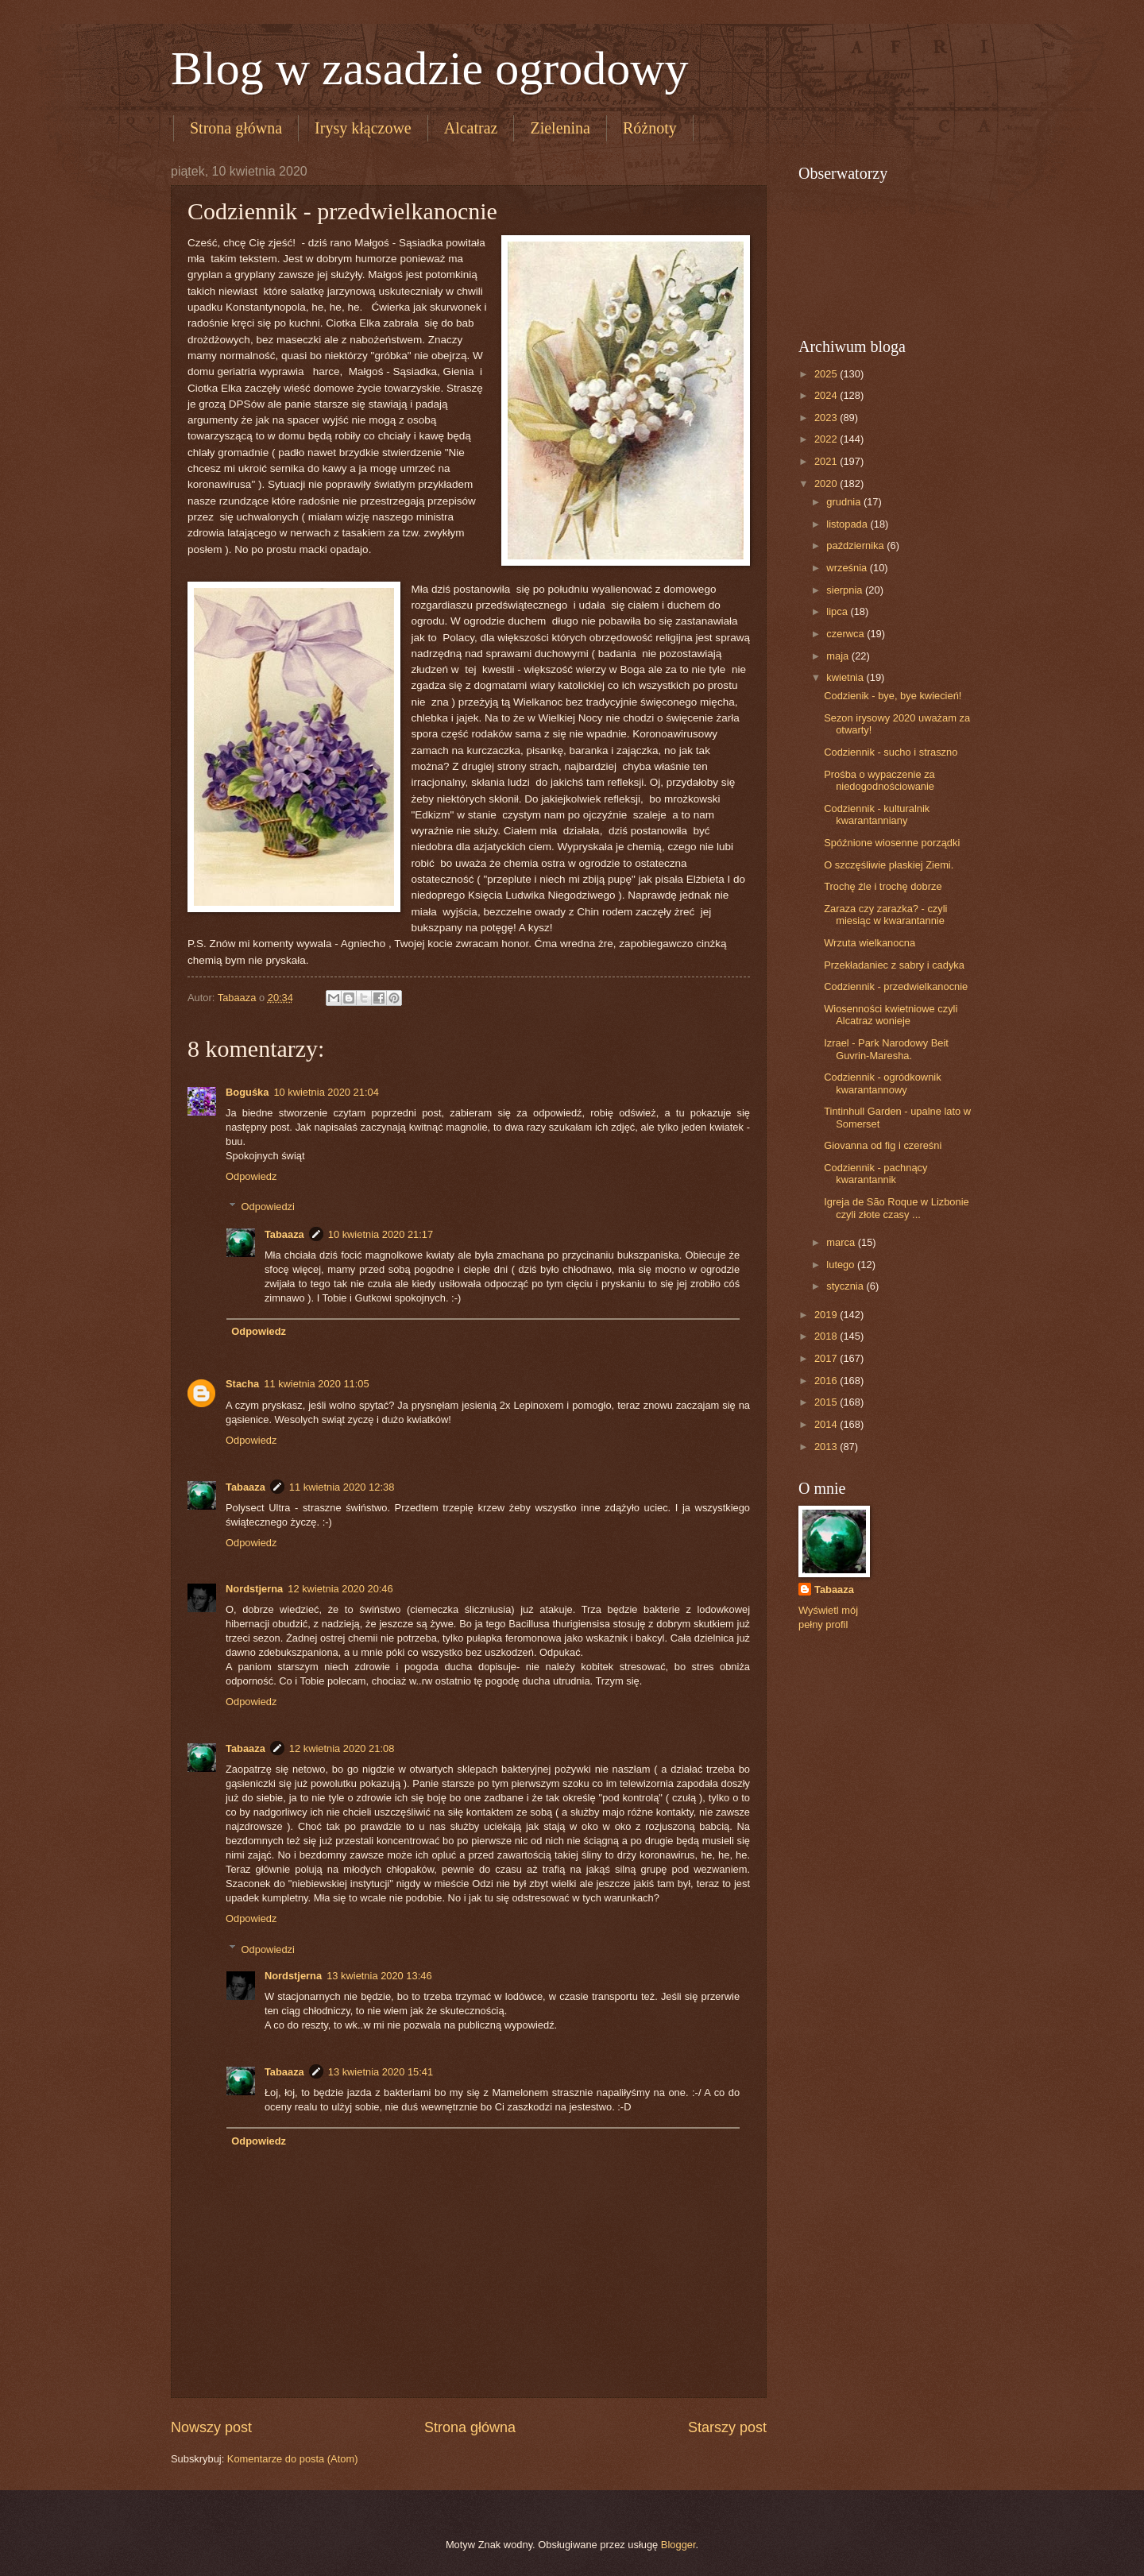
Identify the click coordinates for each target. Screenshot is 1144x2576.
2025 (827, 374)
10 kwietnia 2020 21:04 (325, 1092)
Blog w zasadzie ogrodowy (430, 68)
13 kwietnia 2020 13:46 (379, 1976)
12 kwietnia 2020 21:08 (341, 1748)
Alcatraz (471, 128)
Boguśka (247, 1092)
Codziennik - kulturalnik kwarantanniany (877, 814)
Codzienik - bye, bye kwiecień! (892, 696)
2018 (827, 1336)
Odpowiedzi (268, 1207)
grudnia (845, 502)
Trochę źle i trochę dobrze (882, 886)
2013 (827, 1446)
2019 (827, 1315)
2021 (827, 461)
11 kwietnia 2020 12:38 (341, 1487)
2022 (827, 439)
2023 (827, 418)
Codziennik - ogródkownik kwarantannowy (882, 1083)
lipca (838, 611)
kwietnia (846, 677)
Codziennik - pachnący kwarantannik (875, 1174)
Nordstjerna (254, 1589)
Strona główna (236, 128)
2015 (827, 1402)
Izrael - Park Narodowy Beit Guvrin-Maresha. (886, 1049)
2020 (827, 483)
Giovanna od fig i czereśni (882, 1145)
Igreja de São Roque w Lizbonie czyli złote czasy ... (896, 1208)
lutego (841, 1265)
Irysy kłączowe (363, 128)
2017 (827, 1358)
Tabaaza (284, 1234)
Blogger (678, 2545)
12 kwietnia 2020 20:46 (340, 1589)
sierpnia (845, 590)
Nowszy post (211, 2427)
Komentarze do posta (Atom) (292, 2459)
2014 (827, 1424)
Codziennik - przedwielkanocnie (896, 986)
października (856, 545)
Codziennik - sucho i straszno (890, 752)
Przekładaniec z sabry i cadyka (894, 965)
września (847, 568)
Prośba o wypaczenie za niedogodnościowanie (879, 780)
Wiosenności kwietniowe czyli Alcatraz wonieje (890, 1015)
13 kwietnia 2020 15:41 (380, 2072)
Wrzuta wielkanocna (869, 943)
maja (838, 656)
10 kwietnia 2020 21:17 (380, 1234)
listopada (848, 524)
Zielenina (560, 128)
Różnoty (650, 128)
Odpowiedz (251, 1176)
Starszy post (727, 2427)
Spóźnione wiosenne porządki (892, 843)
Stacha (242, 1384)
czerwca (846, 634)
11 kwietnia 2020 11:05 (316, 1384)
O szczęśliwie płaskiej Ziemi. (888, 865)
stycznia (846, 1286)
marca (841, 1242)
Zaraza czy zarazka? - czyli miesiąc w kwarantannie (885, 914)
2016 (827, 1381)
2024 (827, 395)
